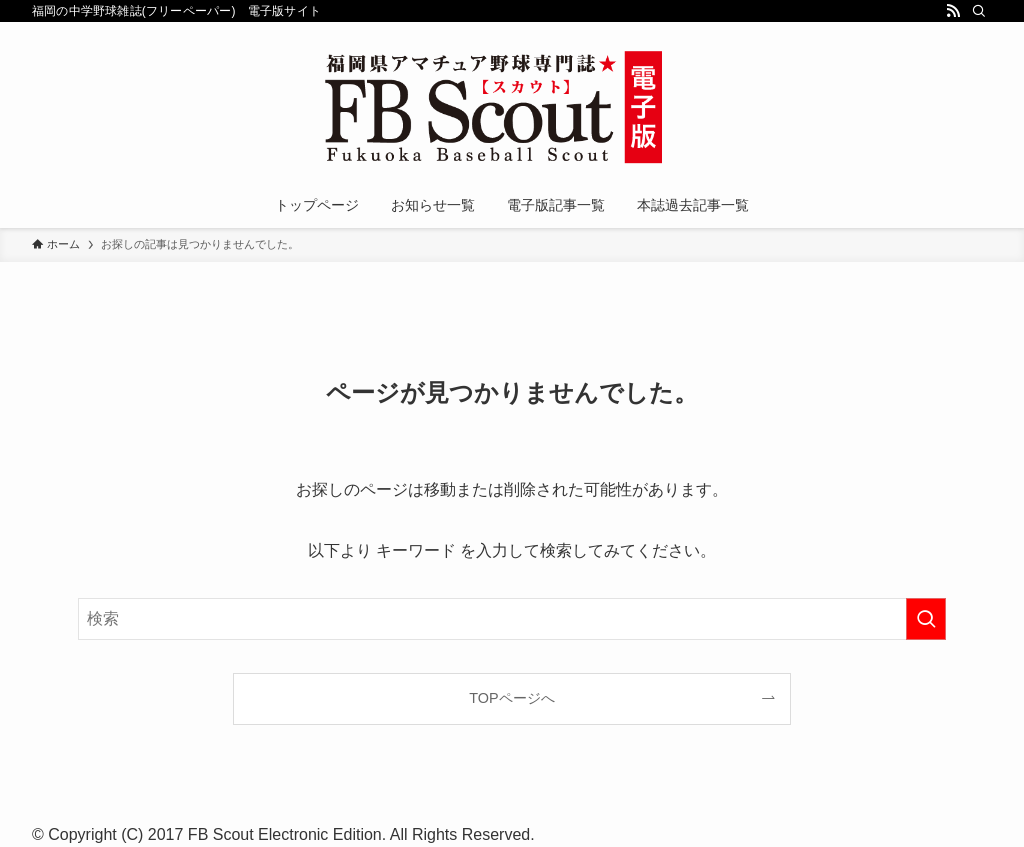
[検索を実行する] (926, 619)
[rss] (953, 11)
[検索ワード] (512, 619)
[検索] (979, 11)
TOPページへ (511, 698)
